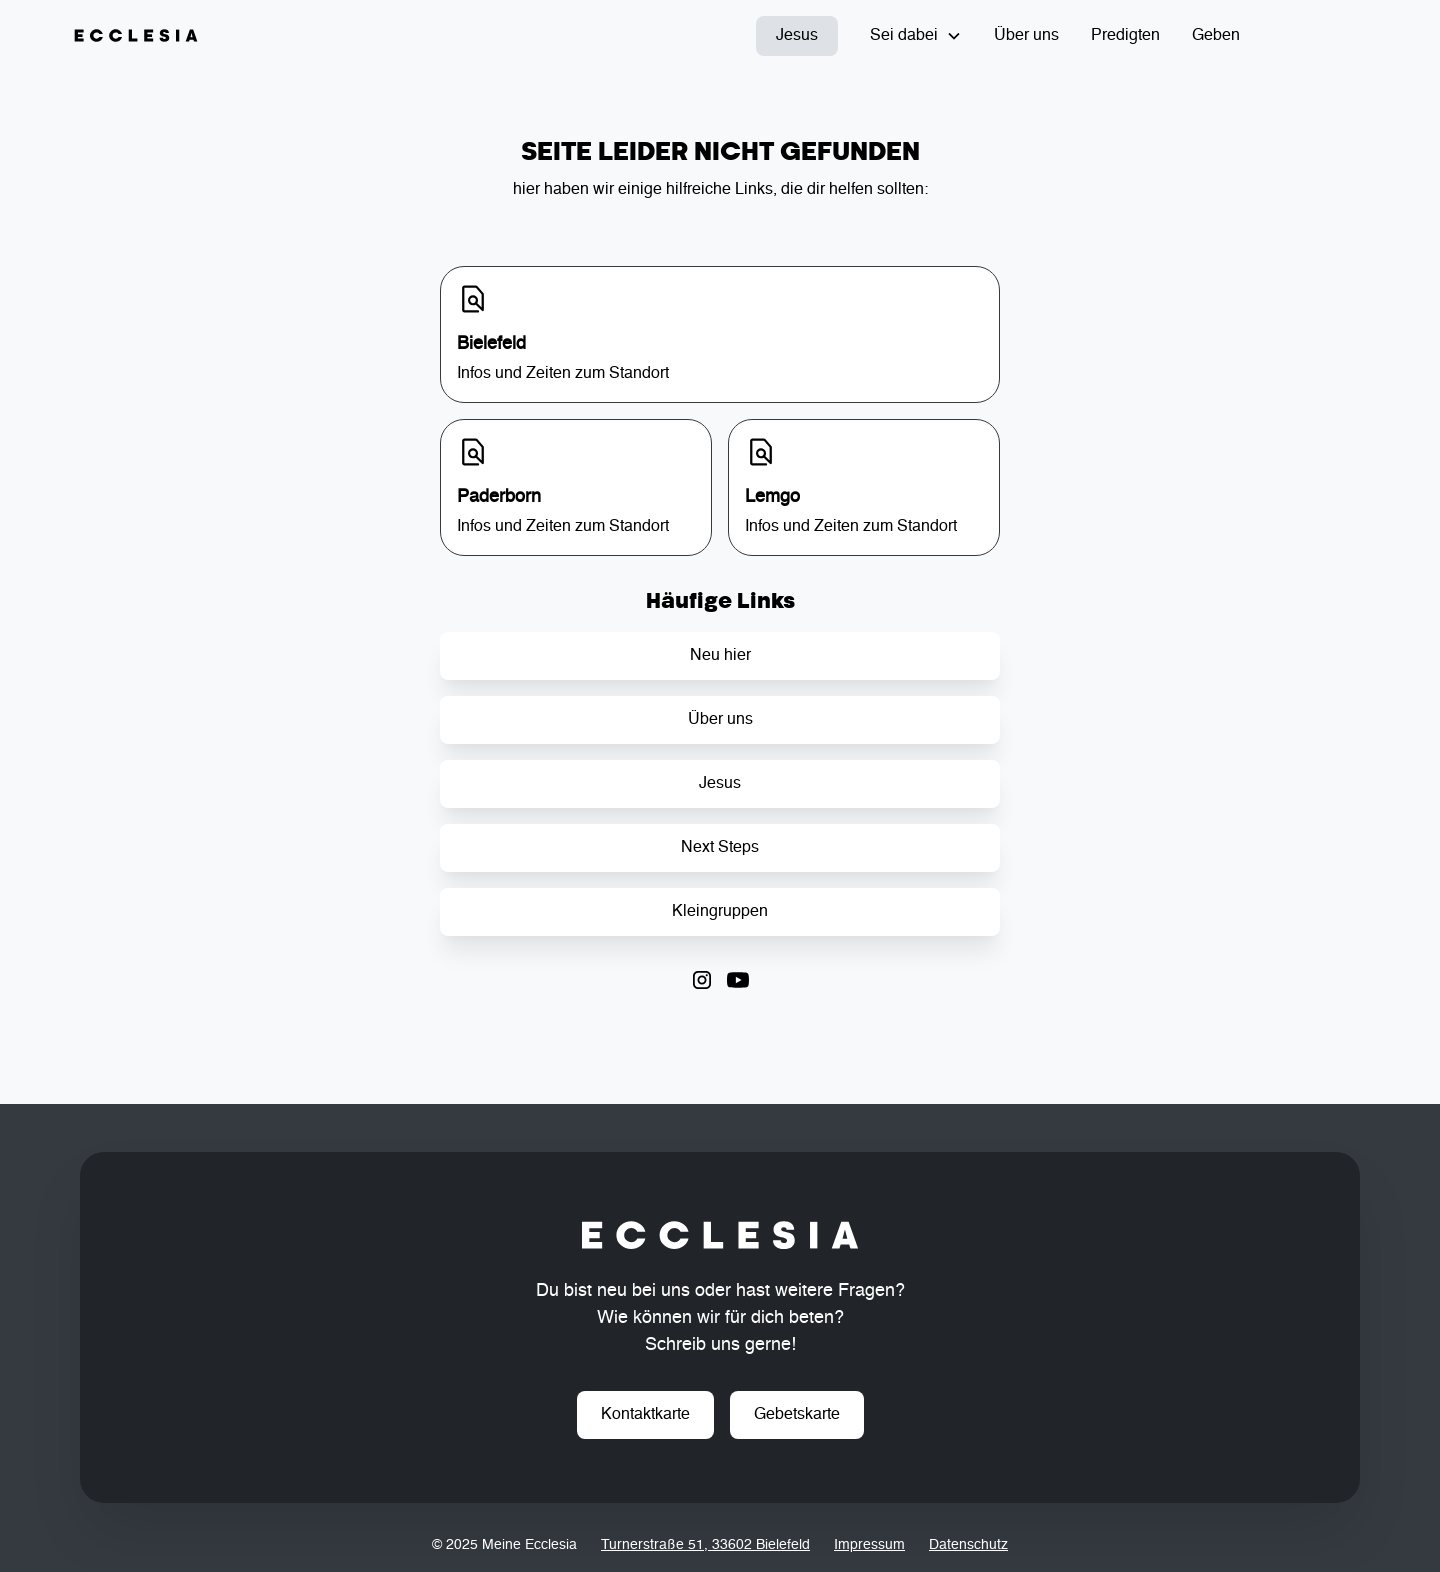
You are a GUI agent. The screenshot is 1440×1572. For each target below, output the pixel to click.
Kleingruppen (720, 912)
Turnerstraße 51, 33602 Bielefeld (705, 1545)
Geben (1216, 36)
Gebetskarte (797, 1415)
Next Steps (720, 848)
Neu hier (720, 656)
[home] (136, 36)
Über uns (1026, 36)
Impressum (869, 1545)
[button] (916, 36)
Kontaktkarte (645, 1415)
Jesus (797, 36)
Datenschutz (968, 1545)
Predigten (1125, 36)
